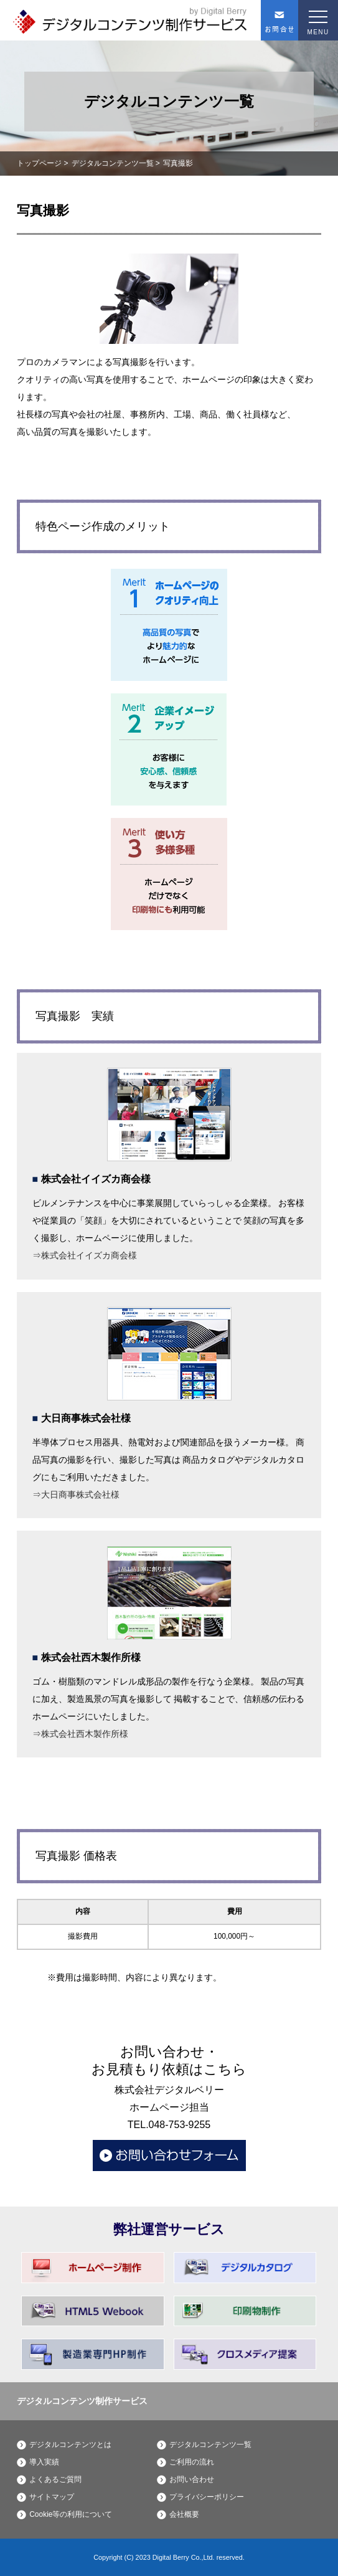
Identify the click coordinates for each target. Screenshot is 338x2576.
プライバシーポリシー (206, 2497)
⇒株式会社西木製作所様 (80, 1734)
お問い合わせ (191, 2479)
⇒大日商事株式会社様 (76, 1494)
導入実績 (44, 2462)
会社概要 (184, 2514)
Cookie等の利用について (70, 2514)
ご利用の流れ (191, 2462)
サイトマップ (51, 2497)
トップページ (39, 163)
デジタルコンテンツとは (70, 2444)
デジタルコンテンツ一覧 (113, 163)
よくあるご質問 (55, 2479)
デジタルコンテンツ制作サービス (82, 2401)
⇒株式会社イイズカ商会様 (84, 1255)
